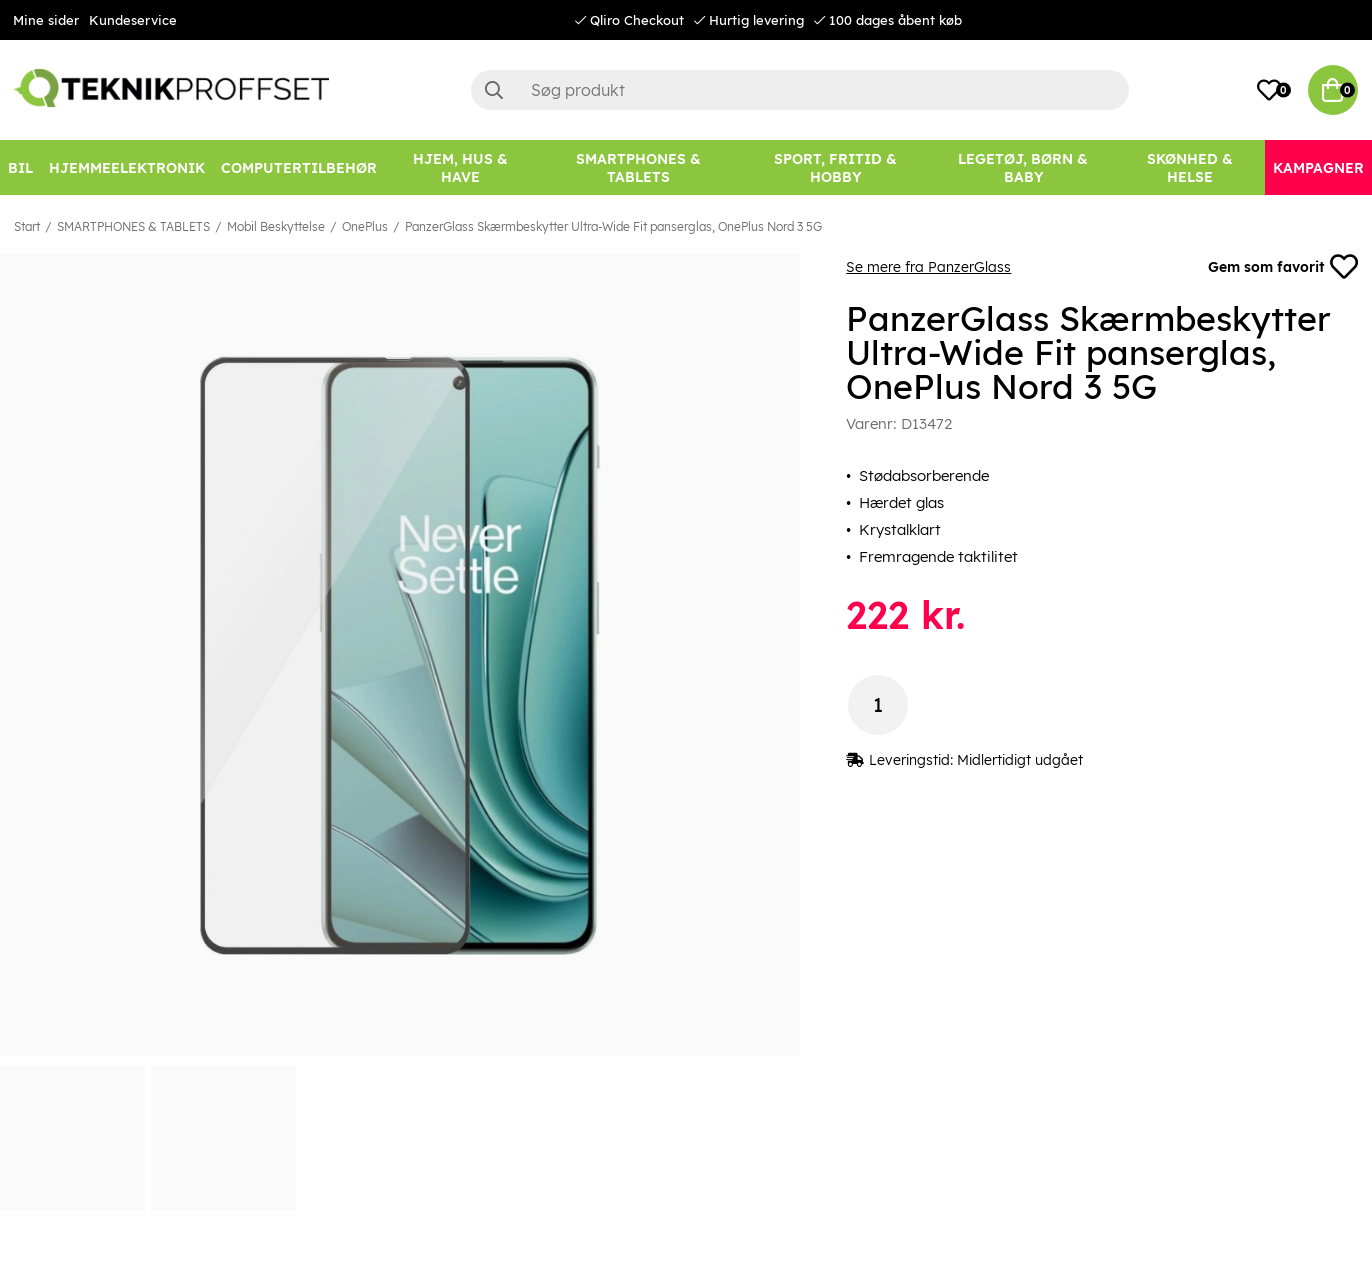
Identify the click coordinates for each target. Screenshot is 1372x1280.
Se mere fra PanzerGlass (928, 267)
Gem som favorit (1283, 267)
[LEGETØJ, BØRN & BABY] (1022, 167)
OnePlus (365, 226)
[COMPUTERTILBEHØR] (299, 167)
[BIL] (20, 167)
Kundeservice (133, 20)
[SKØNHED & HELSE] (1190, 167)
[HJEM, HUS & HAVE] (460, 167)
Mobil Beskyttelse (276, 226)
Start (27, 226)
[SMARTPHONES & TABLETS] (638, 167)
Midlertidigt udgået (1020, 760)
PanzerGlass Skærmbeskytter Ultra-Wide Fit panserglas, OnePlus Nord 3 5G (613, 226)
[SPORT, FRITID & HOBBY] (835, 167)
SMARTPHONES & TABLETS (133, 226)
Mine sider (46, 20)
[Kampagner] (1318, 167)
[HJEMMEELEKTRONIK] (127, 167)
